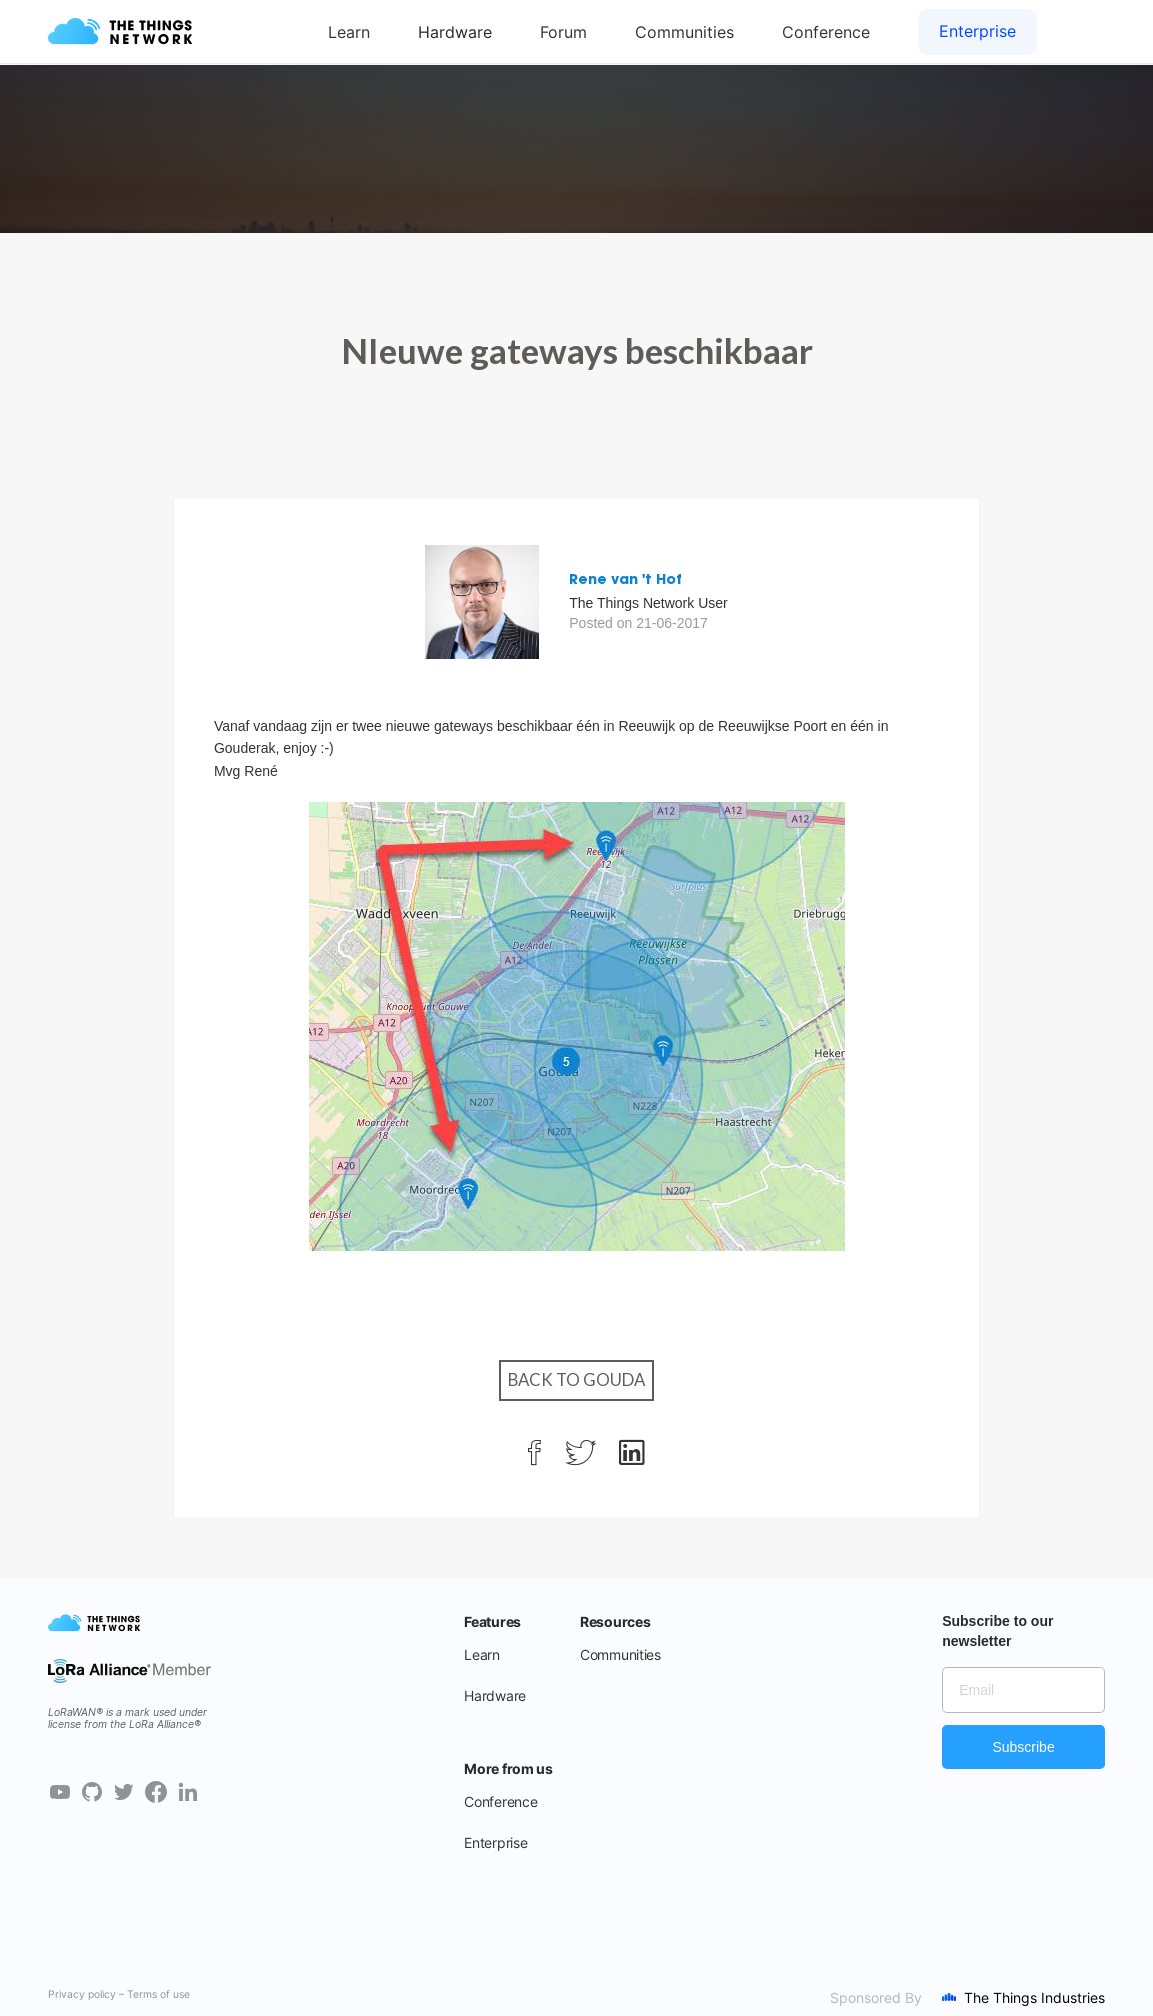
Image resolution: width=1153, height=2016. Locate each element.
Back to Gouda (576, 1379)
